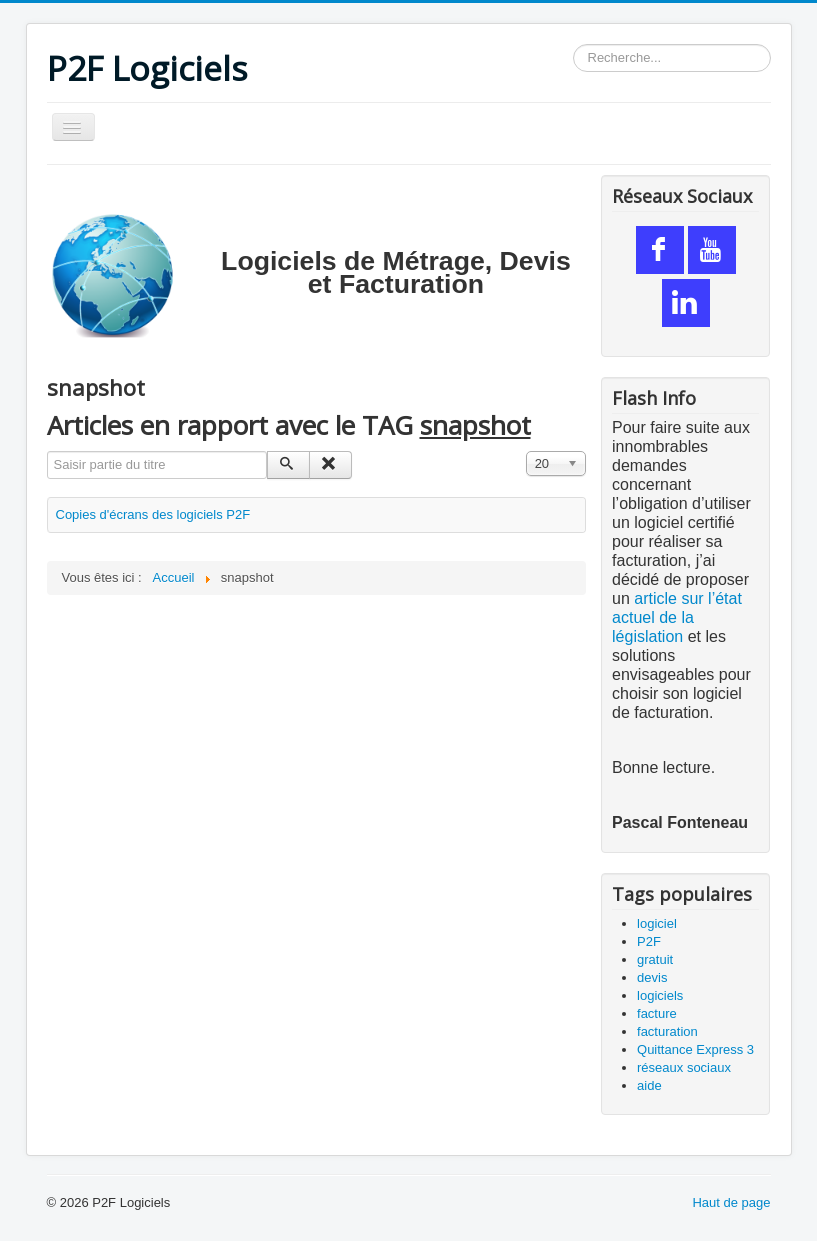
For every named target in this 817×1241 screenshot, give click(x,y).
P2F (649, 941)
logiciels (660, 995)
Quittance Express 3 (695, 1049)
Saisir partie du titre (47, 451)
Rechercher (573, 44)
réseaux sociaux (684, 1067)
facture (657, 1013)
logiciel (657, 923)
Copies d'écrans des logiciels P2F (153, 514)
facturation (667, 1031)
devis (652, 977)
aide (649, 1085)
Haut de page (731, 1202)
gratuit (655, 959)
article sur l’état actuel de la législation (677, 617)
